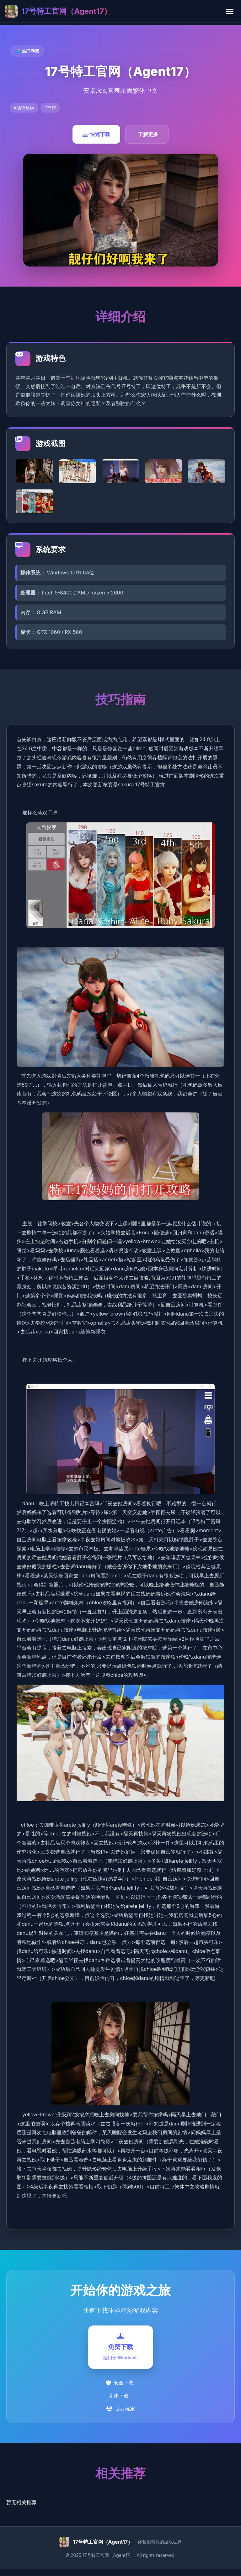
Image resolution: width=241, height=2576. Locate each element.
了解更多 (148, 134)
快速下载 (96, 134)
